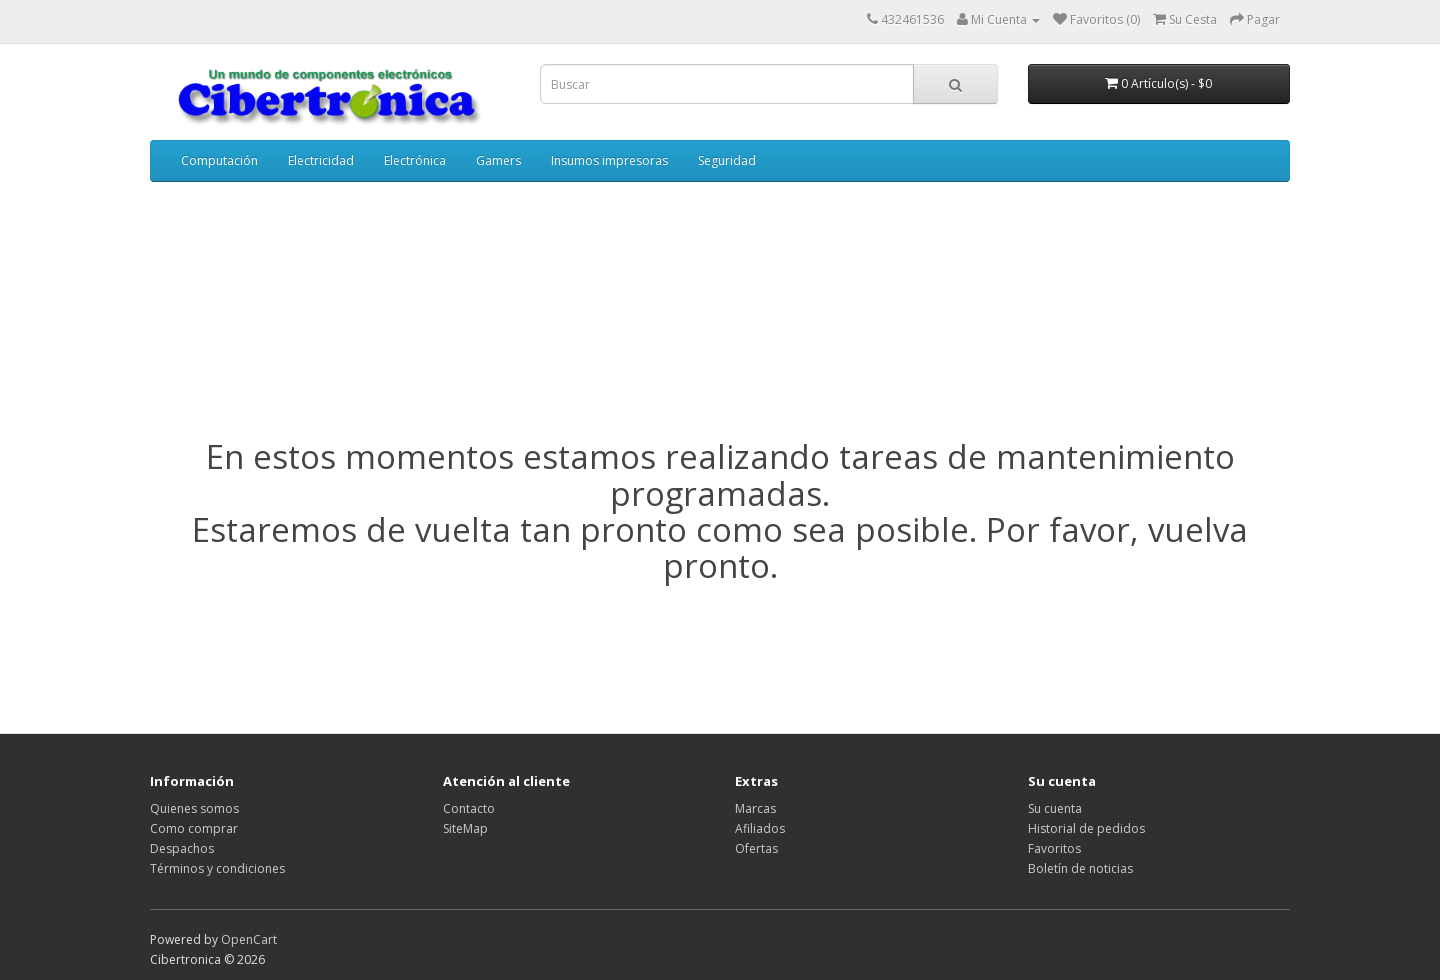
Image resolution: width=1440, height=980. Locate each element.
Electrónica (415, 160)
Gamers (498, 160)
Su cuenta (1055, 808)
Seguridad (727, 160)
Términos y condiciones (217, 868)
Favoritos (1054, 848)
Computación (219, 160)
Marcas (755, 808)
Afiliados (760, 828)
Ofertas (756, 848)
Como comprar (194, 828)
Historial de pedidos (1086, 828)
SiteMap (465, 828)
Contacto (469, 808)
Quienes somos (194, 808)
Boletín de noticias (1080, 868)
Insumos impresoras (609, 160)
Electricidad (321, 160)
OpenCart (249, 939)
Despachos (182, 848)
